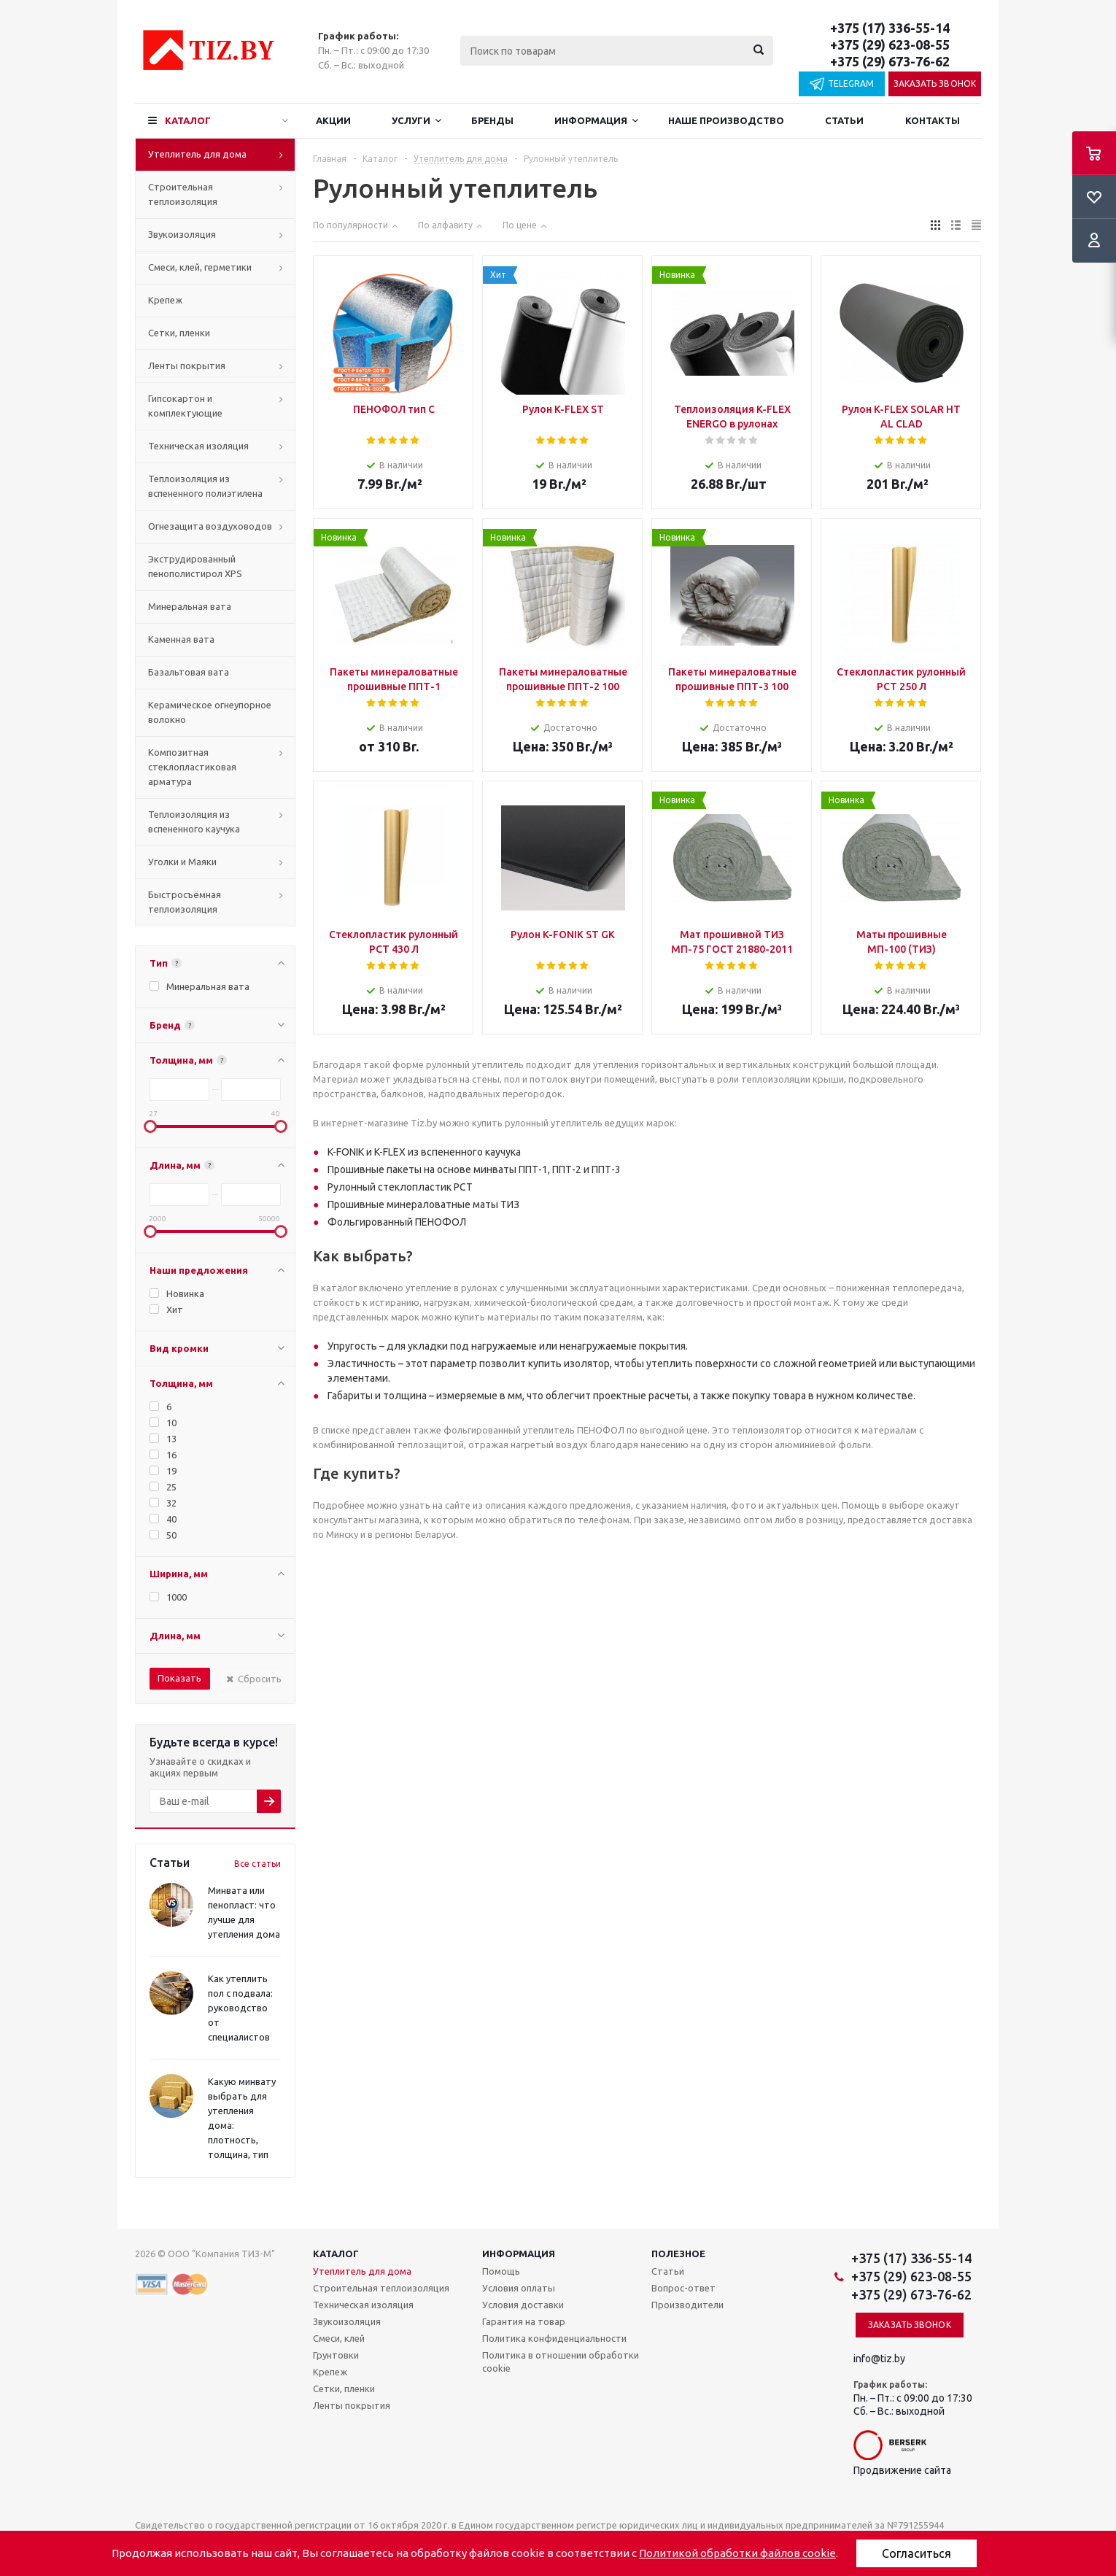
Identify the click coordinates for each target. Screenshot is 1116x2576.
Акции (333, 120)
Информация (590, 120)
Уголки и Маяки (182, 861)
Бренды (492, 120)
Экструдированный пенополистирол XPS (195, 566)
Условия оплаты (518, 2288)
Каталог (188, 120)
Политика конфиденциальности (554, 2338)
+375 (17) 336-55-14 (890, 27)
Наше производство (726, 120)
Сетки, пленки (179, 333)
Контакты (932, 120)
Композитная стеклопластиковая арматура (192, 766)
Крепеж (165, 300)
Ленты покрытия (186, 365)
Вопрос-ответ (683, 2288)
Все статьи (257, 1863)
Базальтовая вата (188, 672)
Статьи (844, 120)
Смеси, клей (339, 2338)
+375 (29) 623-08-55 (890, 44)
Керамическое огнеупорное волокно (209, 712)
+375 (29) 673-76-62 (890, 61)
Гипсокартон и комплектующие (185, 405)
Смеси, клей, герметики (200, 267)
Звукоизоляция (182, 234)
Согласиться (916, 2553)
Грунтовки (336, 2355)
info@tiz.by (879, 2358)
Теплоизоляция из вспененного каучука (194, 821)
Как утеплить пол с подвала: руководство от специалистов (240, 2007)
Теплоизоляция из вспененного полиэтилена (205, 485)
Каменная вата (181, 639)
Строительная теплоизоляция (182, 194)
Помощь (501, 2271)
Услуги (411, 120)
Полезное (678, 2253)
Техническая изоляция (198, 446)
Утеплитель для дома (197, 154)
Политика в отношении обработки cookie (560, 2361)
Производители (687, 2305)
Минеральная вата (189, 606)
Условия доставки (523, 2305)
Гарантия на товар (523, 2321)
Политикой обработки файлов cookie (737, 2553)
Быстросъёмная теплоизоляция (184, 901)
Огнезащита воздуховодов (210, 526)
